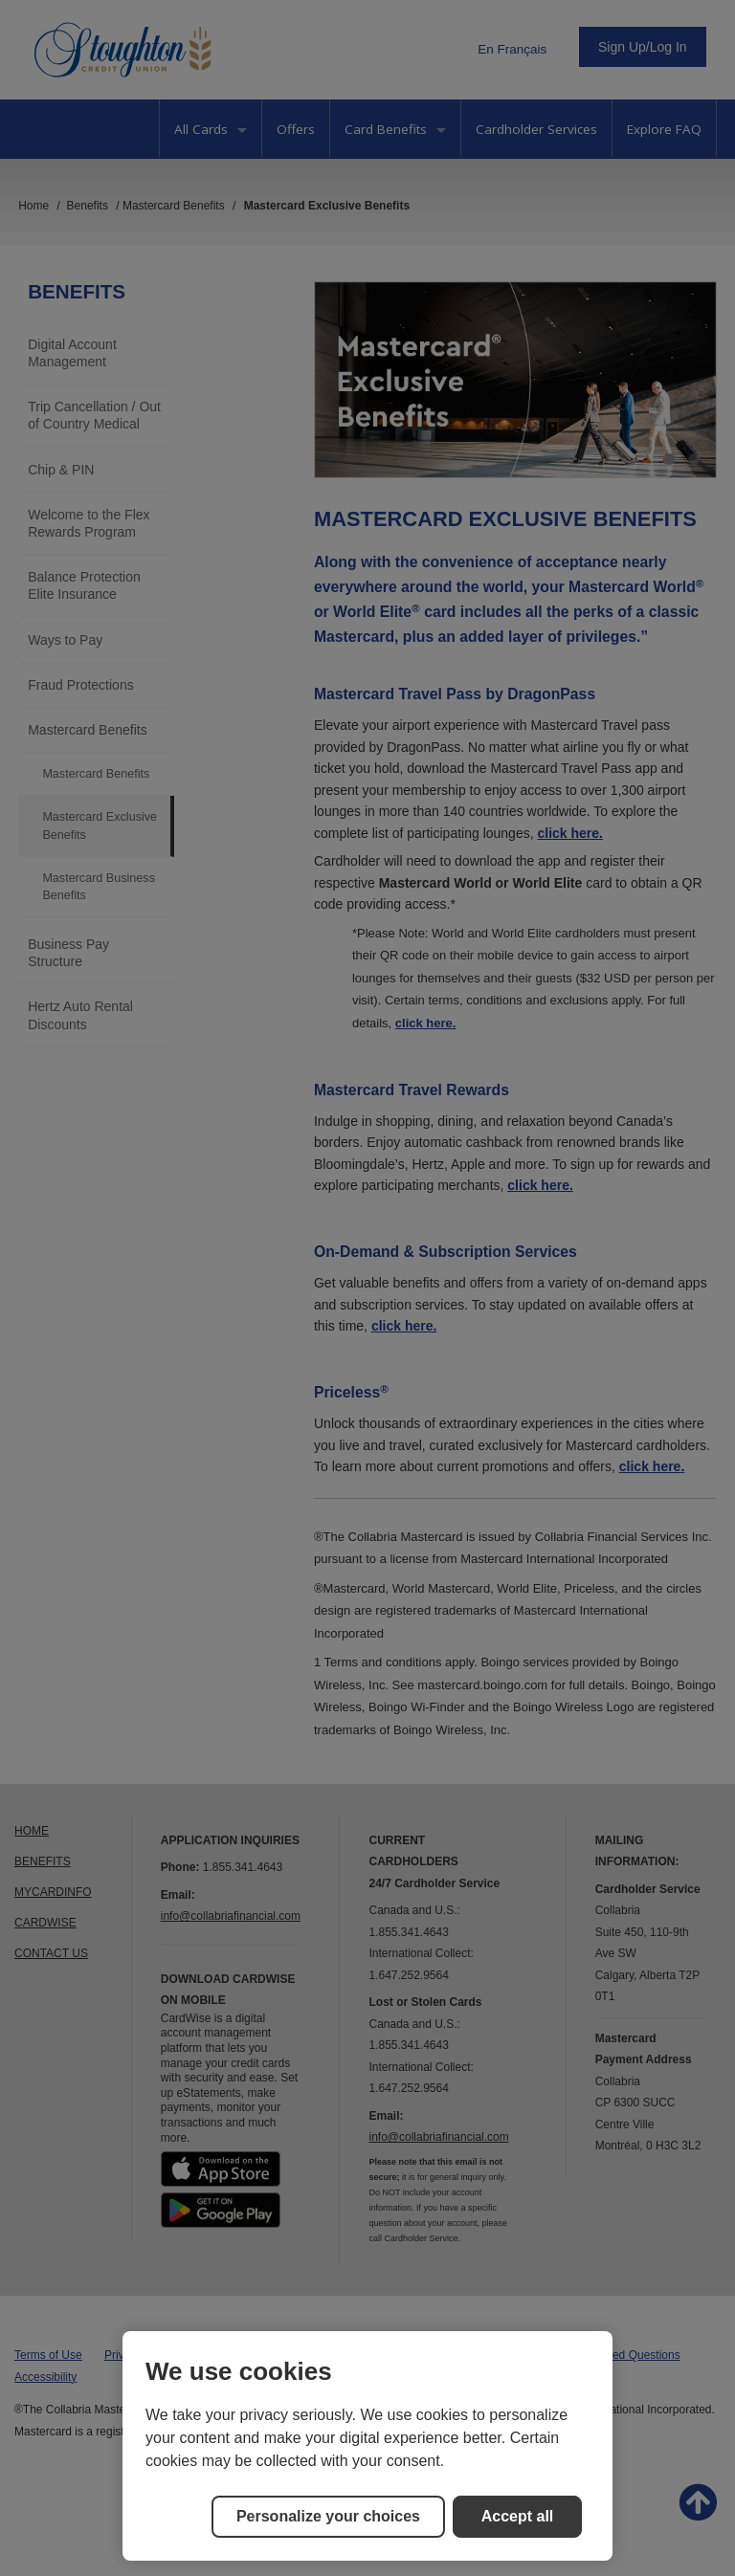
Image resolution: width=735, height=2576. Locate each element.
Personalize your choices (328, 2516)
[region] (367, 2446)
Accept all (517, 2516)
